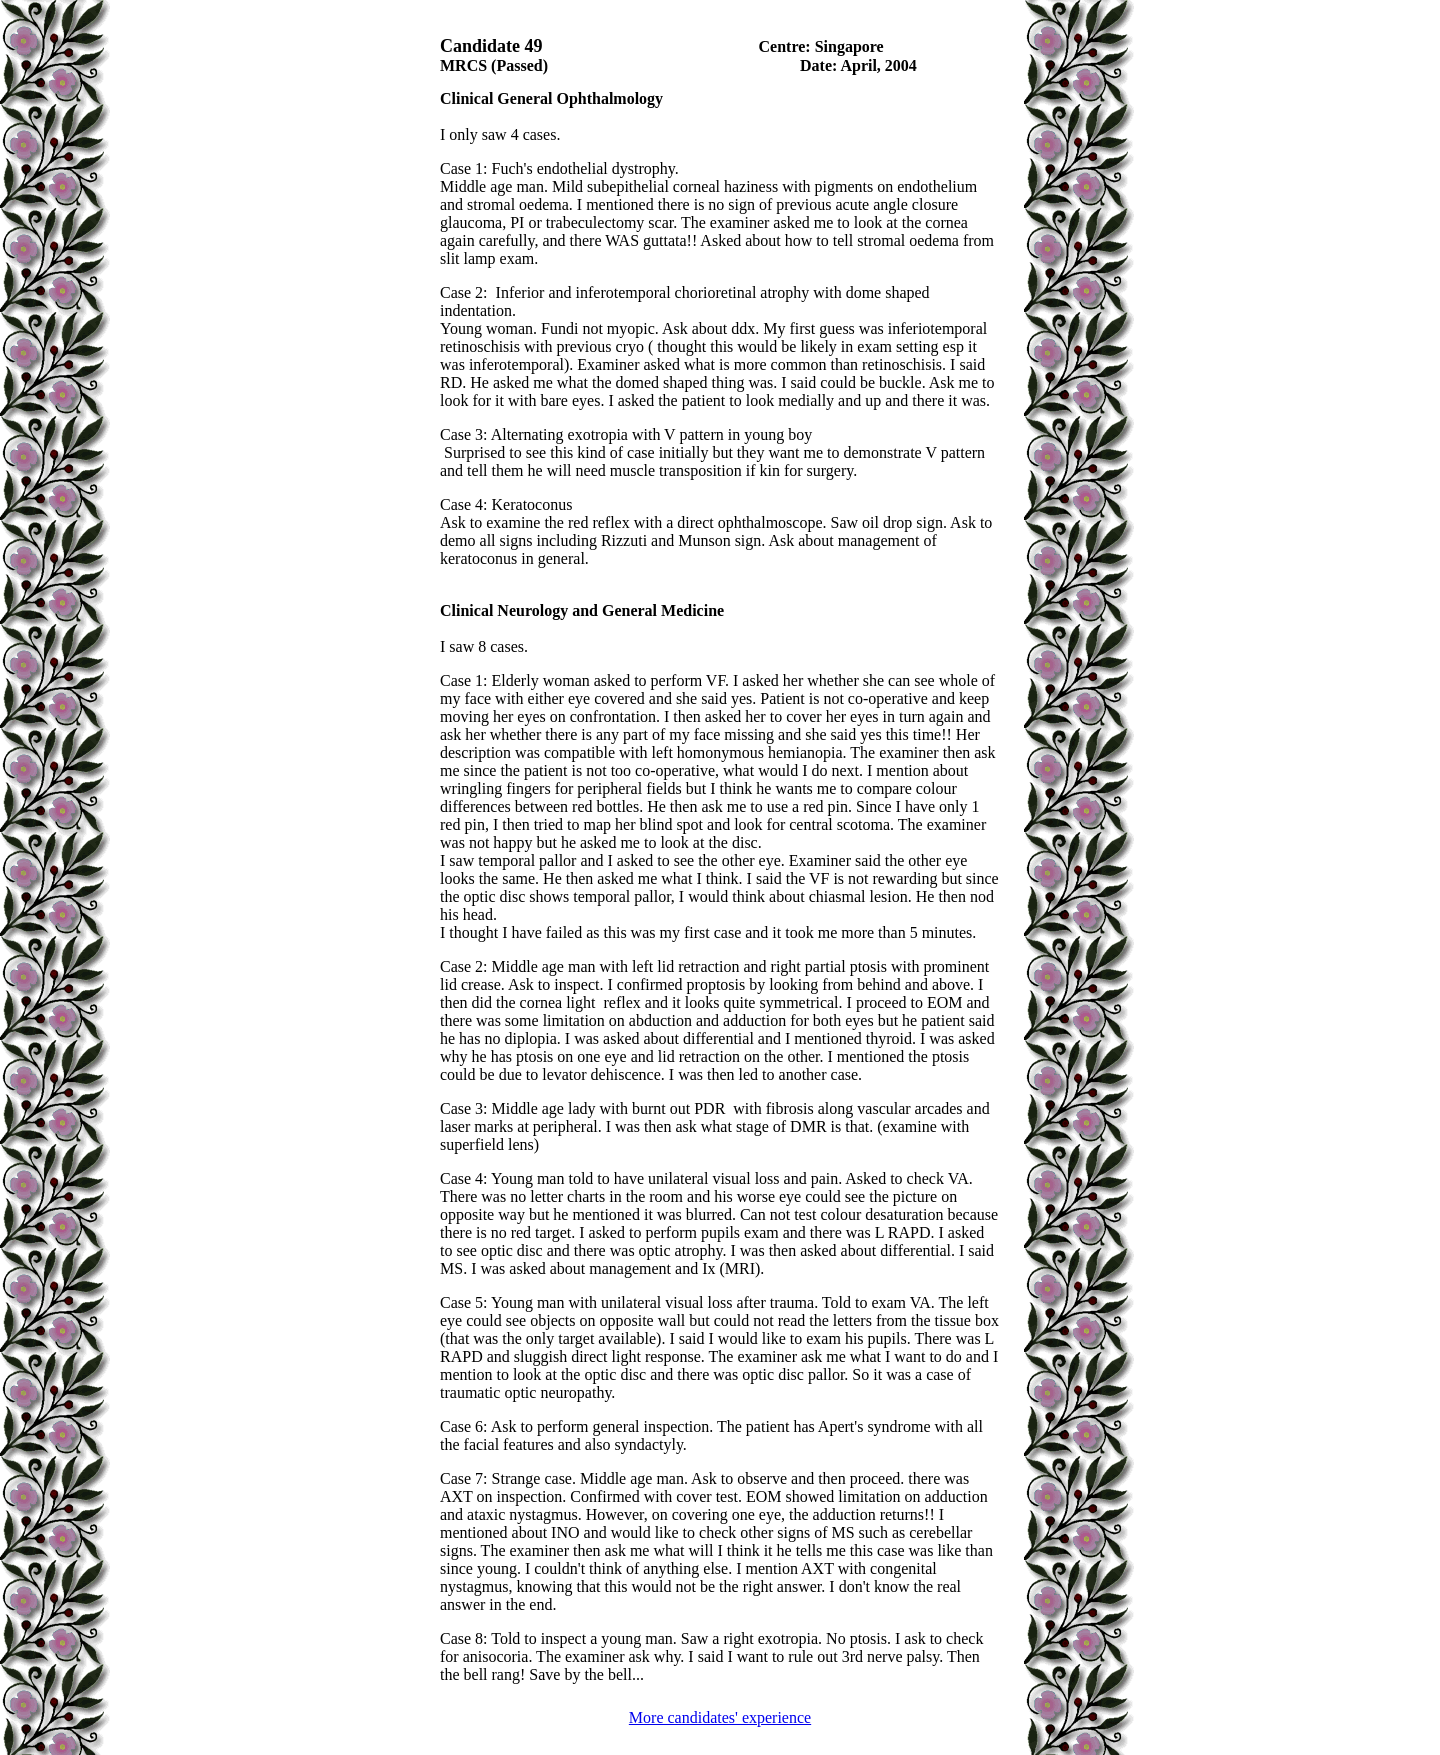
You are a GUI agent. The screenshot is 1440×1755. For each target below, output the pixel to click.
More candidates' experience (720, 1717)
